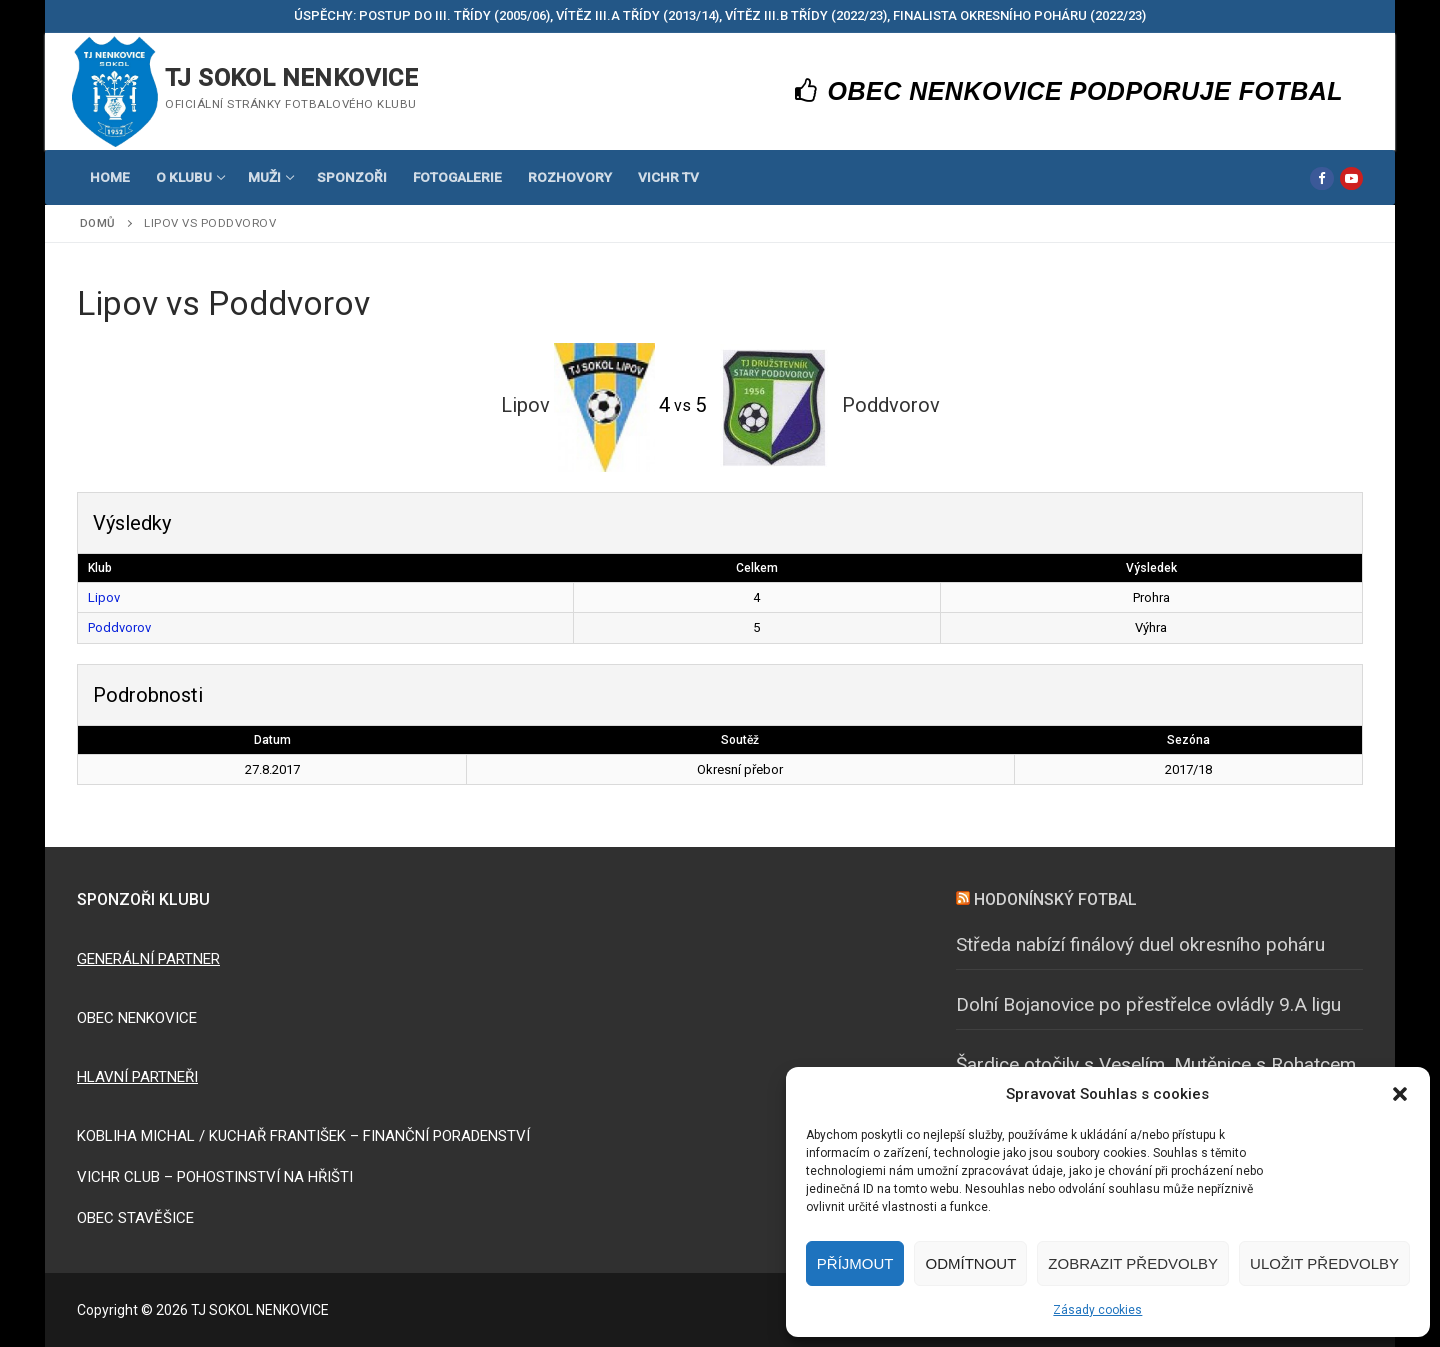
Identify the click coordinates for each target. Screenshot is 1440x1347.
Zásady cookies (1097, 1310)
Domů (98, 223)
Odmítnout (970, 1263)
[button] (1400, 1094)
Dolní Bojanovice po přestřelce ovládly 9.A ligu (1148, 1004)
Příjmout (855, 1263)
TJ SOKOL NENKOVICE (291, 78)
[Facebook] (1321, 178)
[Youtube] (1351, 178)
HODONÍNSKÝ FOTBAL (1055, 899)
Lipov (104, 597)
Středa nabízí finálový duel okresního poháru (1140, 944)
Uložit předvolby (1324, 1263)
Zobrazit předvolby (1133, 1263)
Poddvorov (119, 627)
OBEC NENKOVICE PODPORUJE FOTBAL (1069, 91)
